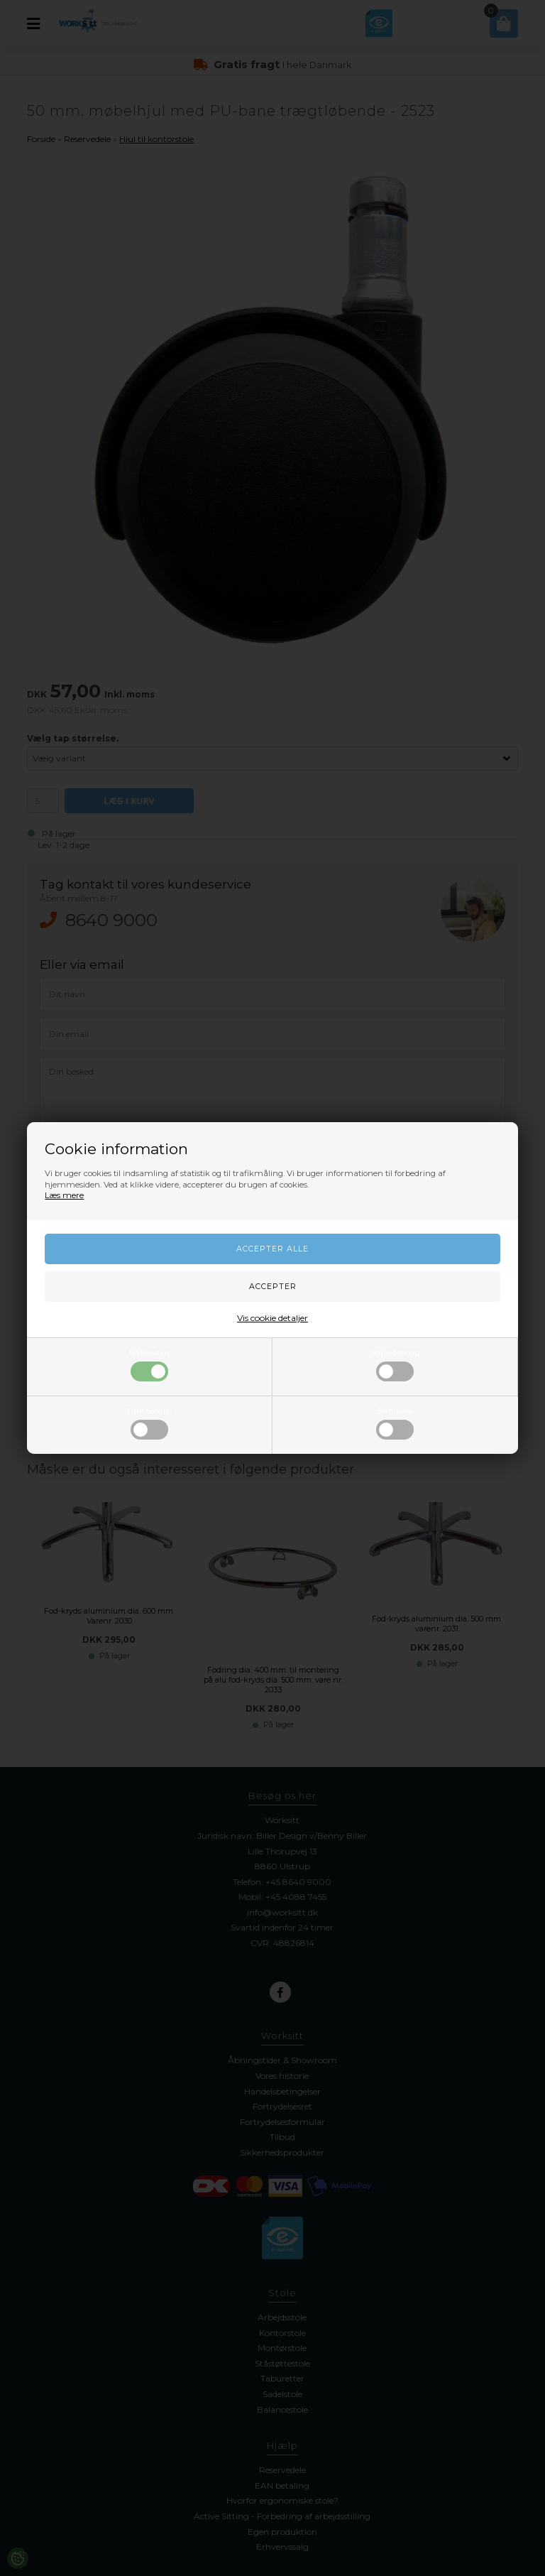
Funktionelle (149, 1423)
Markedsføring (394, 1365)
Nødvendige (149, 1365)
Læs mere (64, 1195)
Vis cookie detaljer (272, 1318)
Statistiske (395, 1423)
